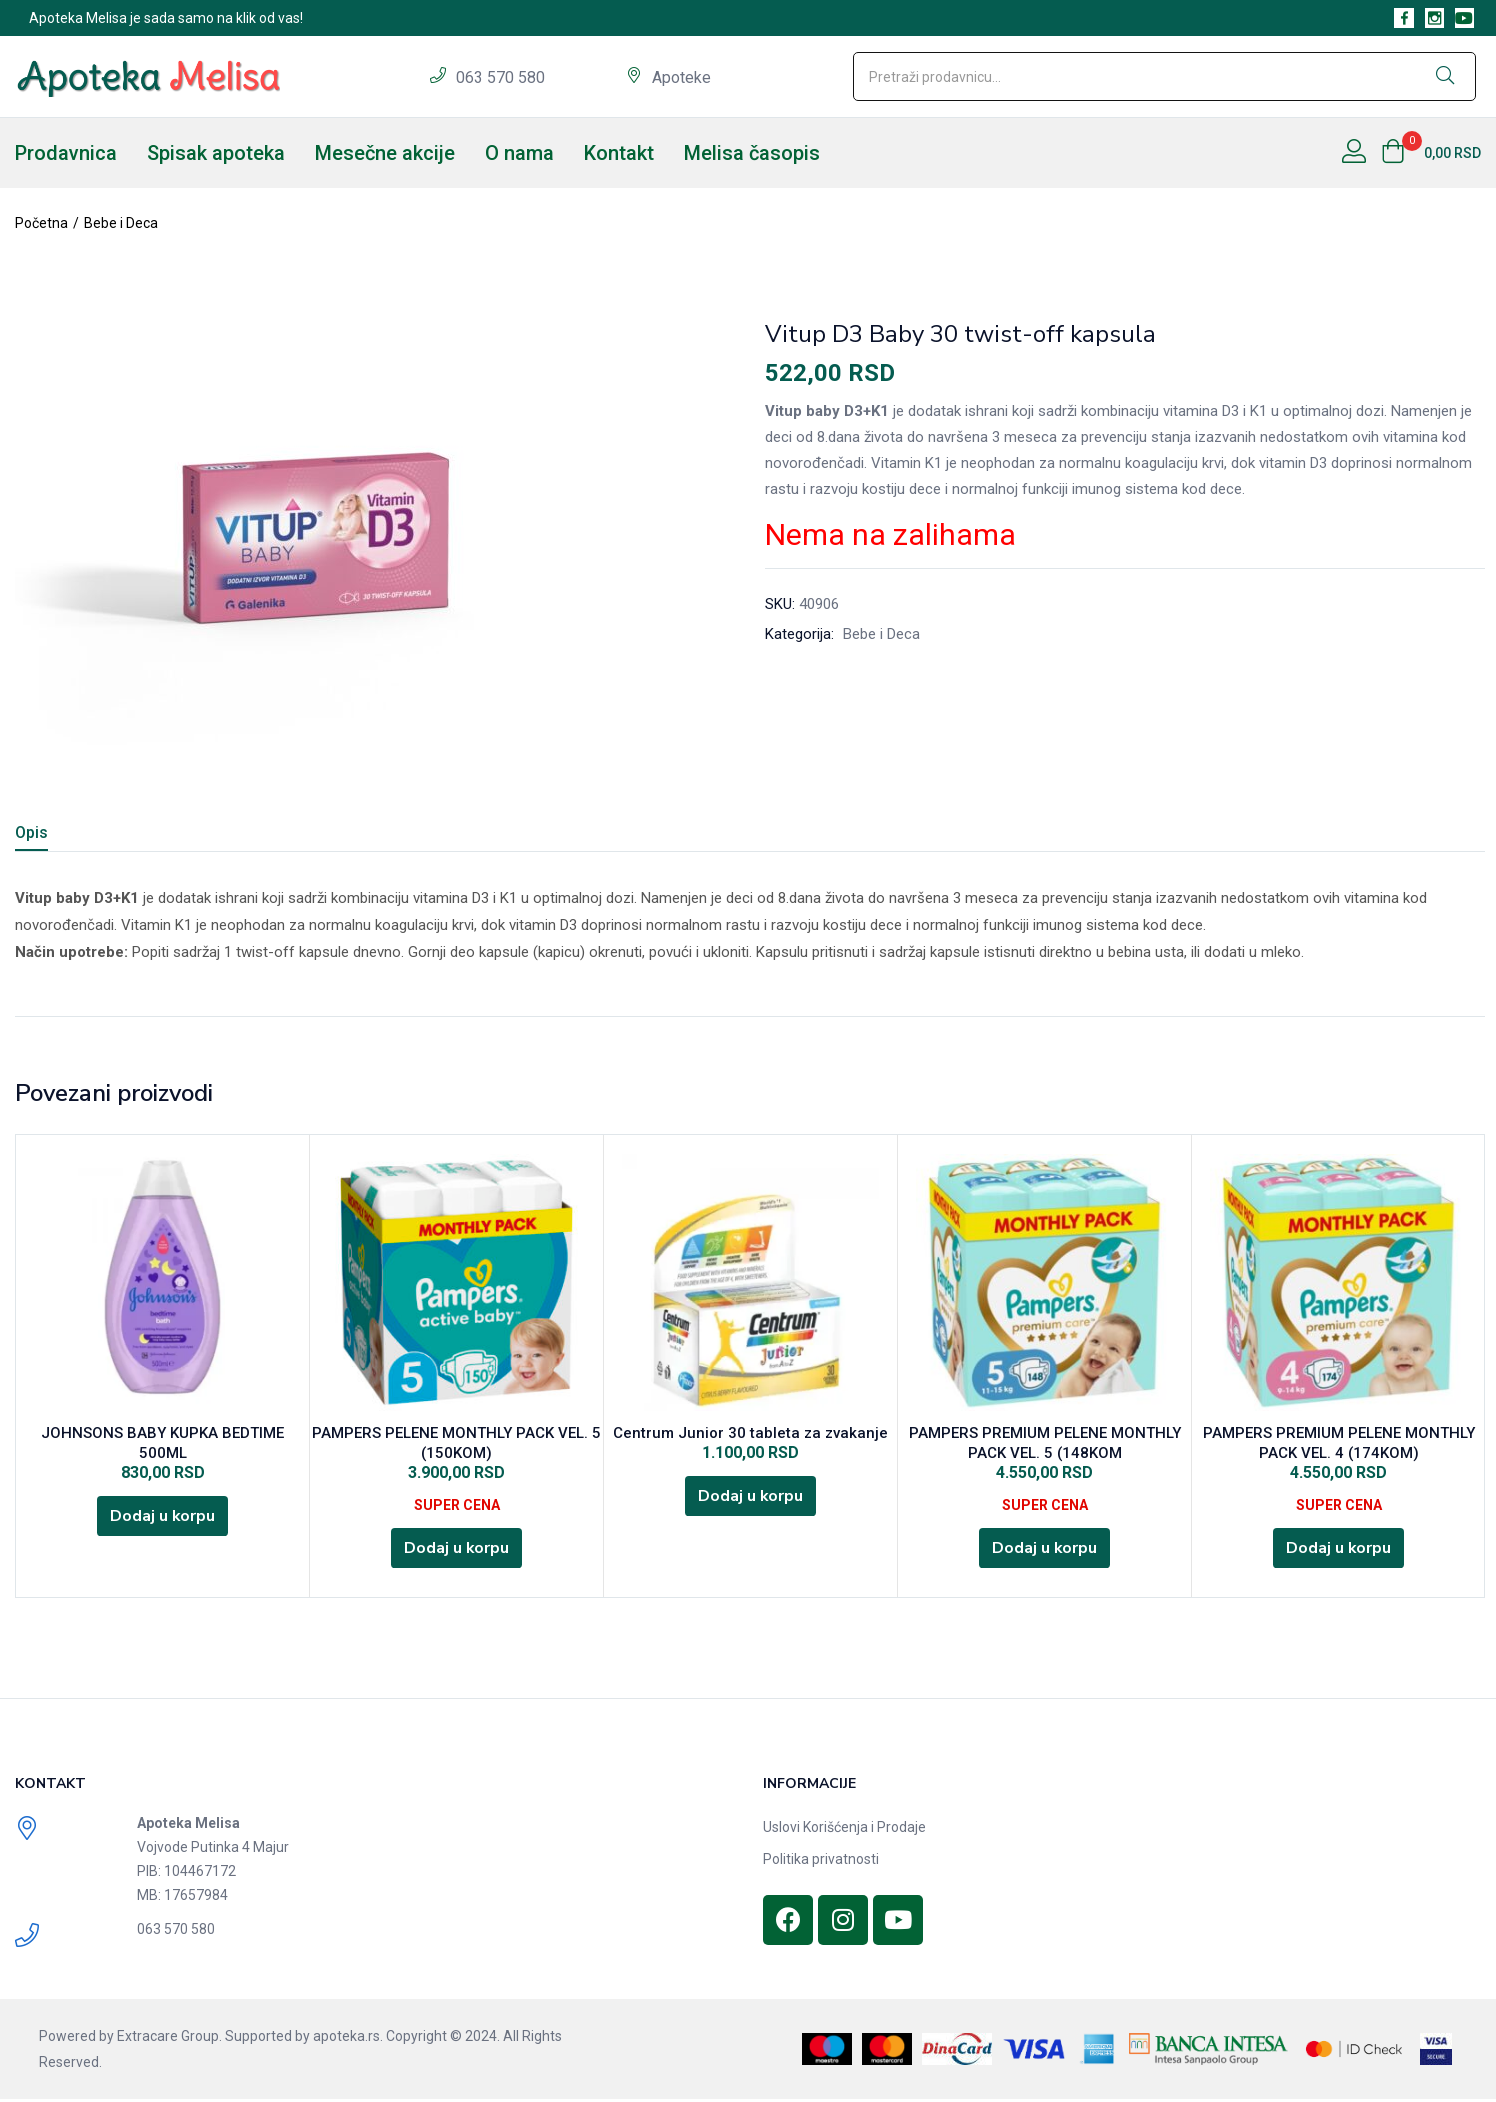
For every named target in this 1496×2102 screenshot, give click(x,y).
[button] (1431, 153)
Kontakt (619, 153)
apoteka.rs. (348, 2039)
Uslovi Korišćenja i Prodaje (844, 1830)
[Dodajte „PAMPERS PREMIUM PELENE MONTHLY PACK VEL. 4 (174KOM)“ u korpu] (1339, 1550)
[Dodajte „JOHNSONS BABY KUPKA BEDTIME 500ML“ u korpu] (163, 1518)
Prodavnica (66, 153)
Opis (31, 832)
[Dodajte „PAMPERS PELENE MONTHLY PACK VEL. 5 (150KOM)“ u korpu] (457, 1550)
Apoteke (681, 77)
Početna (41, 223)
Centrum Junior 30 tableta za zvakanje (750, 1434)
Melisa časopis (752, 153)
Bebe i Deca (121, 223)
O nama (519, 153)
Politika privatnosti (821, 1862)
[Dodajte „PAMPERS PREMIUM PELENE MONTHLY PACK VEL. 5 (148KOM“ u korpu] (1045, 1550)
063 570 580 (502, 77)
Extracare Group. (169, 2039)
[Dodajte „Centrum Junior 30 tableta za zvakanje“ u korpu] (751, 1498)
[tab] (55, 835)
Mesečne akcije (385, 153)
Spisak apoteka (216, 153)
